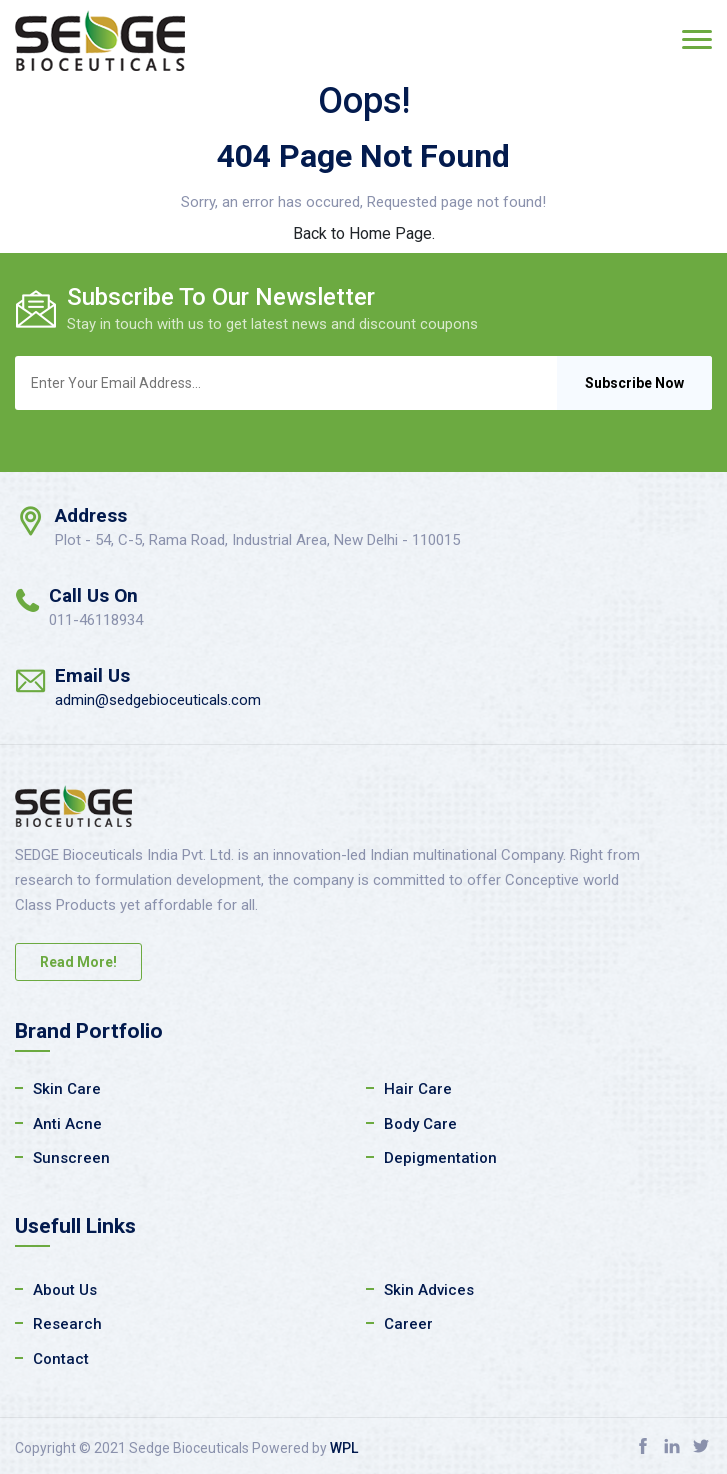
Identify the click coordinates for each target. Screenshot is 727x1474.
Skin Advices (429, 1290)
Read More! (78, 962)
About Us (65, 1290)
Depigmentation (440, 1158)
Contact (61, 1359)
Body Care (420, 1124)
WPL (344, 1448)
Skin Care (67, 1089)
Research (67, 1324)
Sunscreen (71, 1158)
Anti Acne (67, 1124)
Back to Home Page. (364, 233)
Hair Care (418, 1089)
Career (408, 1324)
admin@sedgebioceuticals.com (158, 700)
